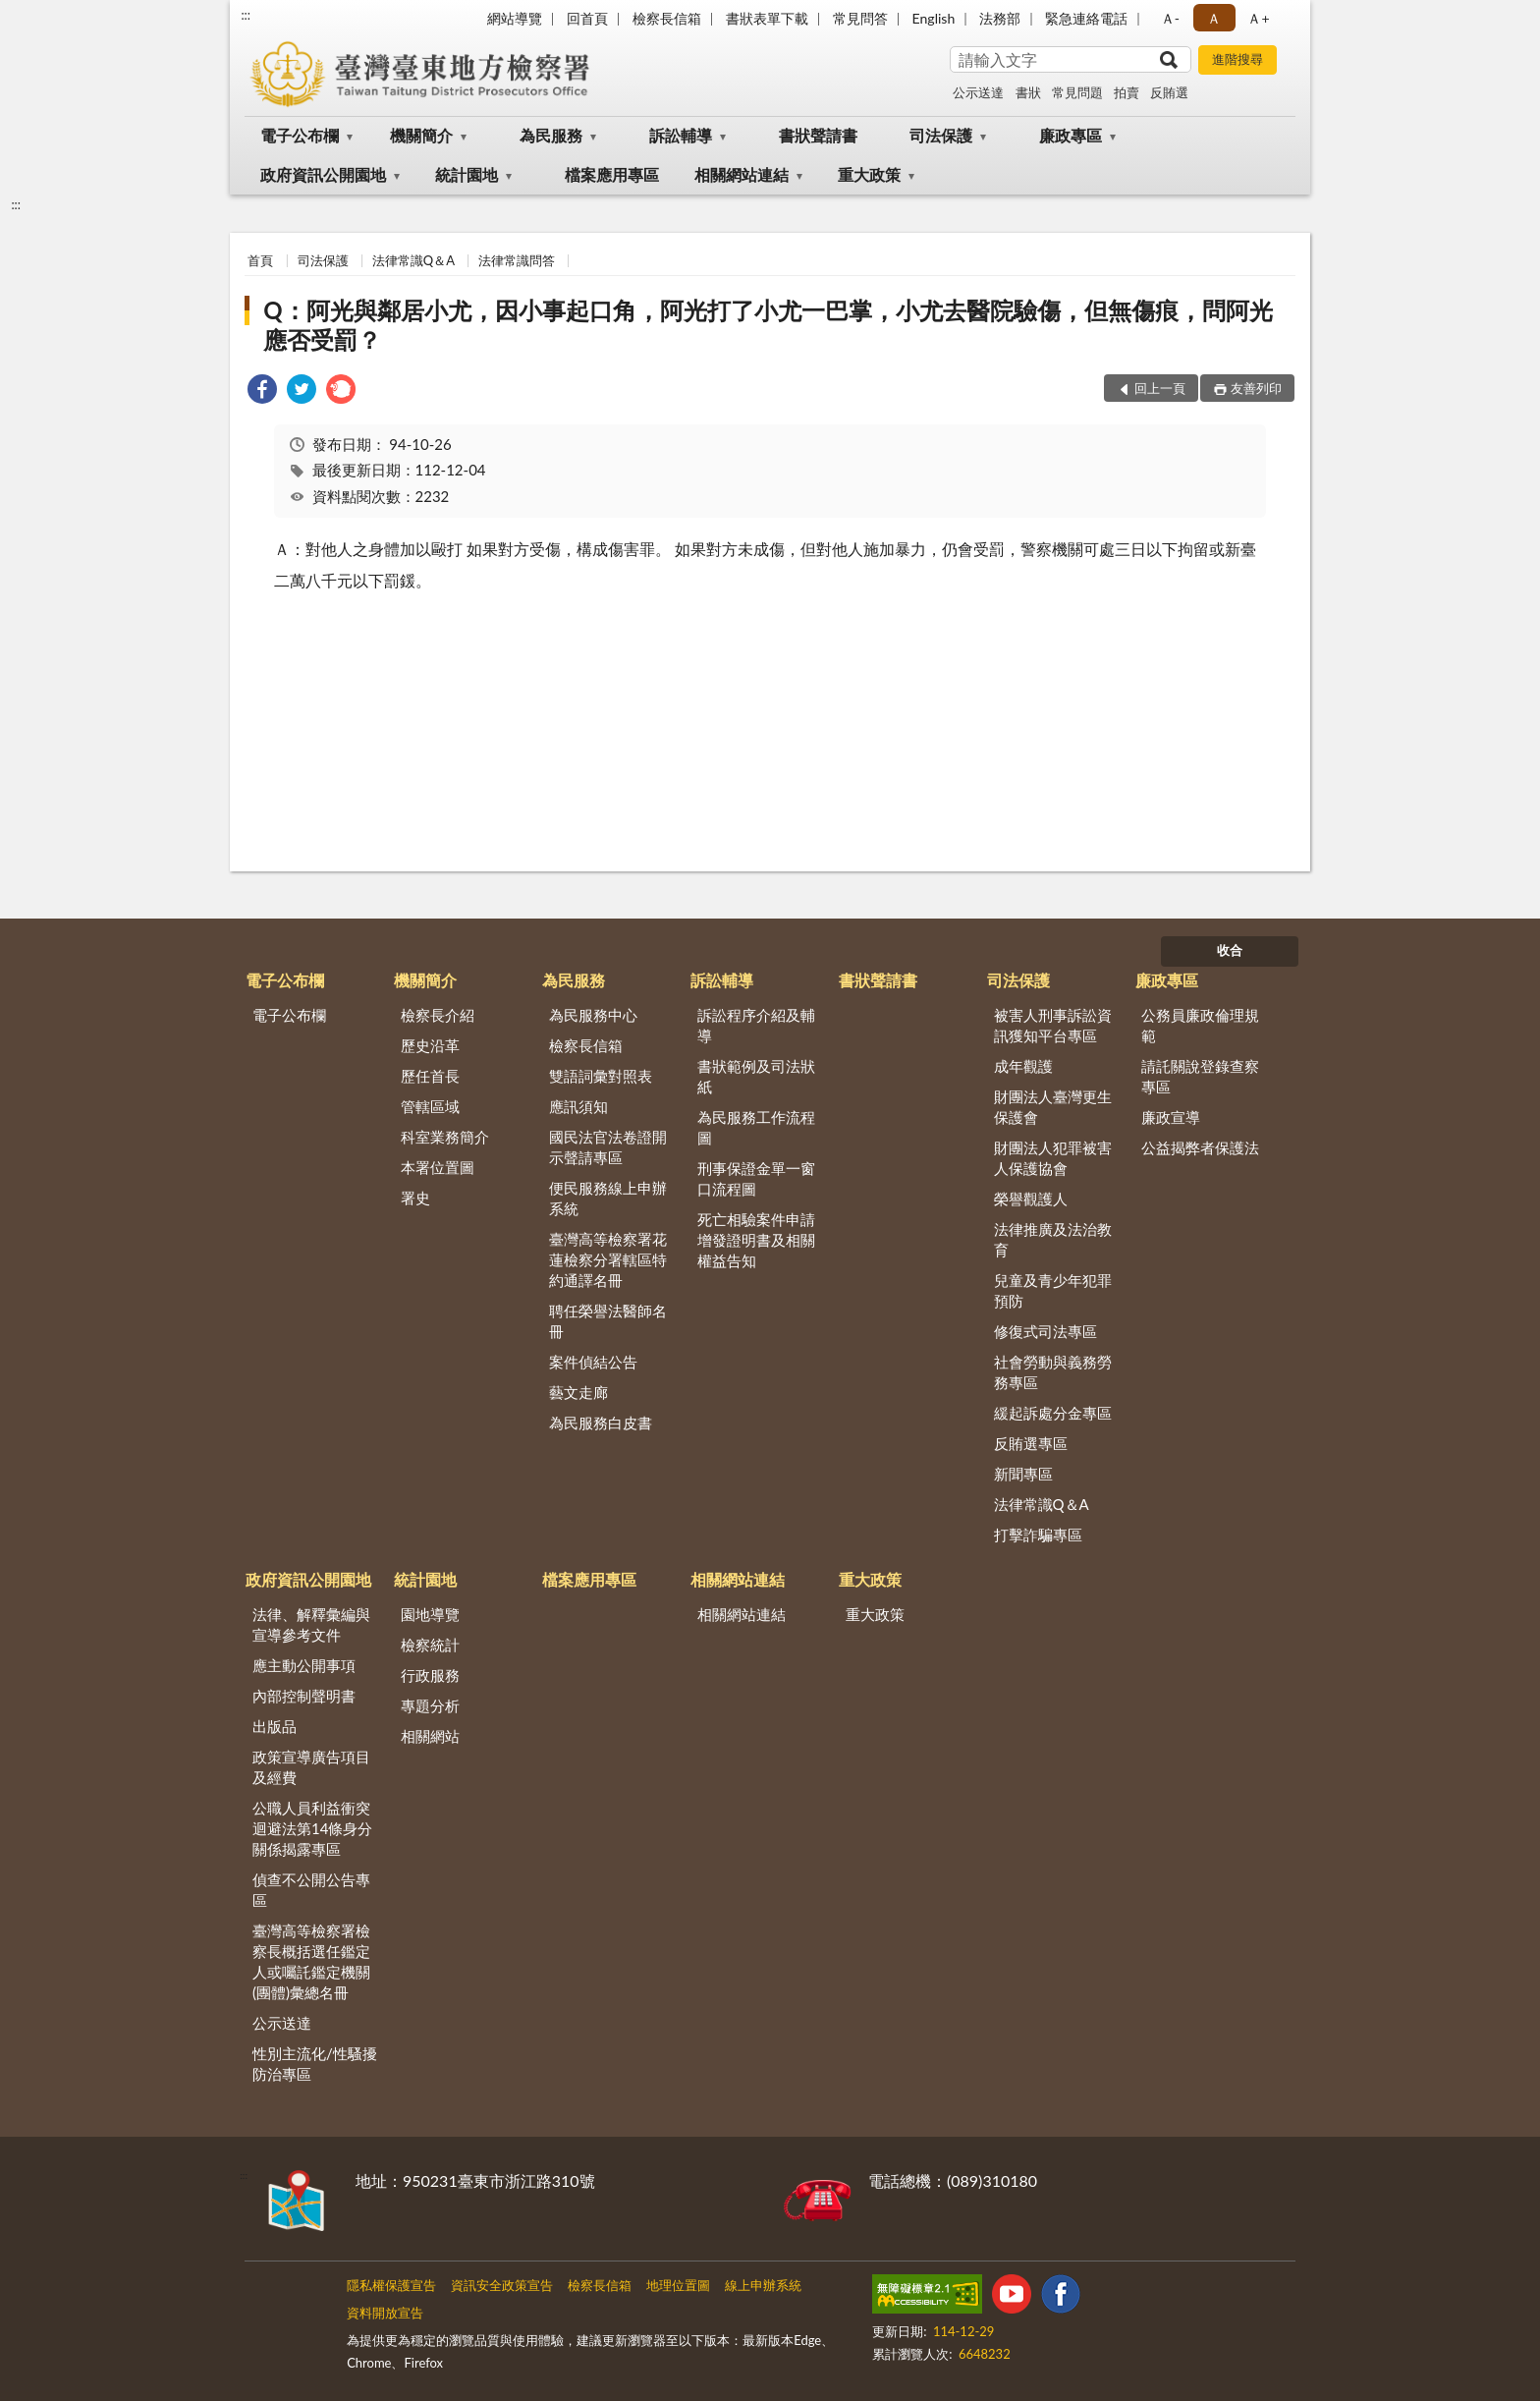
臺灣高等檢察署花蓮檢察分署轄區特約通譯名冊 (608, 1259)
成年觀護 (1023, 1066)
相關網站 (430, 1736)
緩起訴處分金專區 (1053, 1413)
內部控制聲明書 (304, 1695)
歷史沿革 (430, 1045)
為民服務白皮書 (600, 1422)
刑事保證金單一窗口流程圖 (756, 1178)
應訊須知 (578, 1106)
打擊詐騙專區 (1038, 1534)
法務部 (999, 18)
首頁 (260, 260)
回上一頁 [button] (1159, 388)
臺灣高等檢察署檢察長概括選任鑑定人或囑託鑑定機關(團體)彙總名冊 (311, 1961)
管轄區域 (430, 1106)
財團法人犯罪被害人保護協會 (1053, 1158)
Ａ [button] (1214, 18)
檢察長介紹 (437, 1015)
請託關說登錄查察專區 (1200, 1076)
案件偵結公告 (593, 1361)
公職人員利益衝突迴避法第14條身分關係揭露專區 (312, 1828)
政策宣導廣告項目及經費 (311, 1767)
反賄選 (1169, 92)
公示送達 (978, 92)
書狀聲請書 (818, 135)
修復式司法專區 (1045, 1331)
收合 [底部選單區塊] (1229, 950)
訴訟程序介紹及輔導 (756, 1025)
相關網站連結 (741, 174)
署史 (415, 1197)
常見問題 (1077, 92)
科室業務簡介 (445, 1136)
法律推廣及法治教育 (1053, 1239)
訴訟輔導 (680, 135)
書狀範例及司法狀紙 (756, 1076)
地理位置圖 (678, 2285)
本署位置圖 (437, 1167)
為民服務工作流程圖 (756, 1127)
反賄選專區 (1031, 1443)
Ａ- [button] (1170, 18)
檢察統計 (430, 1644)
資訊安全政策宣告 (502, 2285)
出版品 (274, 1726)
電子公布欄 (299, 135)
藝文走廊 (578, 1392)
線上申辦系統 (763, 2285)
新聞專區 (1023, 1473)
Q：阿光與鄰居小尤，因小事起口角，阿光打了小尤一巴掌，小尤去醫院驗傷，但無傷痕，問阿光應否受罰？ (767, 325)
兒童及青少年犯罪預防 (1053, 1290)
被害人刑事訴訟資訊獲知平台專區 (1053, 1025)
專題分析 (430, 1705)
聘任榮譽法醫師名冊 (608, 1321)
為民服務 (551, 135)
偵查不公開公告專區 (311, 1890)
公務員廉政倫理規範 (1200, 1025)
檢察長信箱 (666, 18)
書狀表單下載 (767, 18)
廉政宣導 (1170, 1117)
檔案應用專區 (612, 174)
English (934, 18)
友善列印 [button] (1256, 388)
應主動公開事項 (304, 1665)
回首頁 (587, 18)
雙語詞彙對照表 (600, 1076)
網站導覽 (514, 18)
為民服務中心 (593, 1015)
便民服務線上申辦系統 (608, 1198)
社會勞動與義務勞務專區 (1053, 1372)
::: (245, 15)
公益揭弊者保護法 (1200, 1147)
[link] (262, 391)
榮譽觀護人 (1031, 1198)
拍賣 (1126, 92)
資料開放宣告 (385, 2312)
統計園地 (466, 174)
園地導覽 (430, 1614)
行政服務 (430, 1675)
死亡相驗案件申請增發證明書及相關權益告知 (756, 1239)
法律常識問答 (516, 260)
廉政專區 (1070, 135)
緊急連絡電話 (1086, 18)
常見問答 (860, 18)
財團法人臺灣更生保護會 (1053, 1107)
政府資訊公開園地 (323, 174)
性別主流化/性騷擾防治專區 (314, 2063)
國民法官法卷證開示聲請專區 (608, 1147)
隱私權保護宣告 (391, 2285)
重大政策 (869, 174)
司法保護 (940, 135)
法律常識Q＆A (413, 260)
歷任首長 (430, 1076)
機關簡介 (421, 135)
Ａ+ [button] (1258, 18)
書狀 (1028, 92)
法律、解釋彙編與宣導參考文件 (311, 1624)
